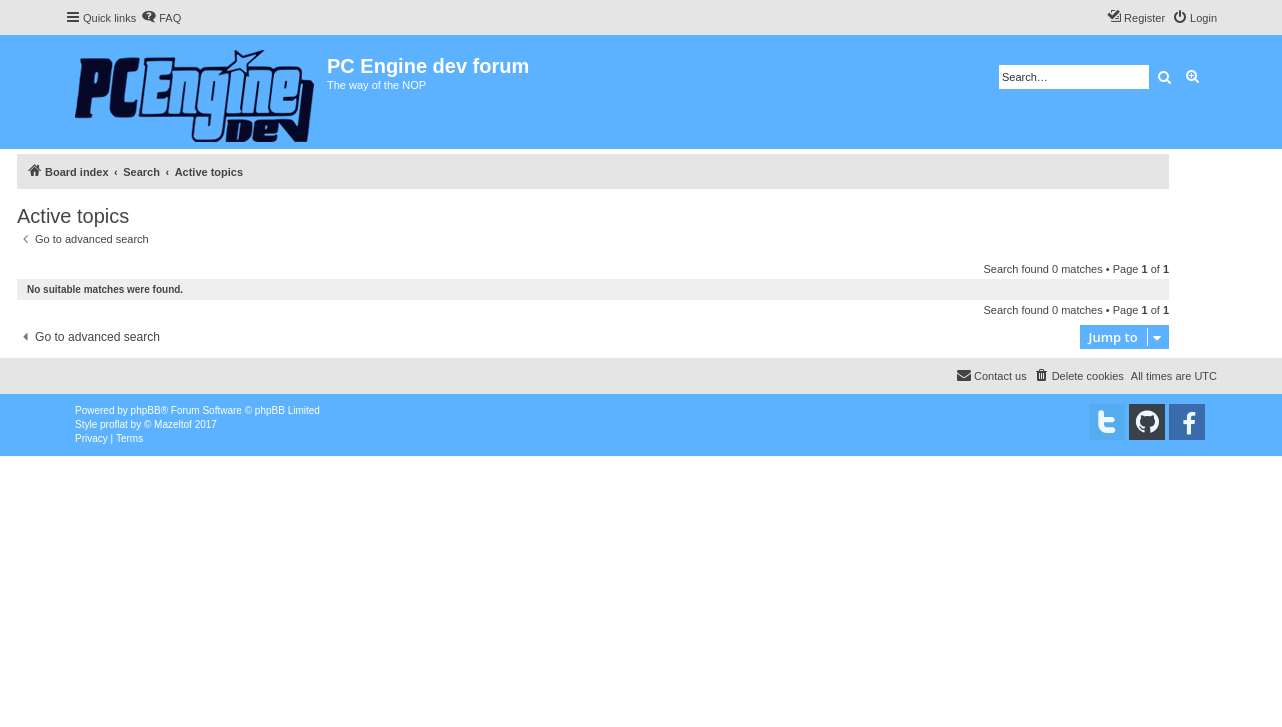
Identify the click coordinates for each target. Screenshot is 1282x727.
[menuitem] (161, 18)
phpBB (146, 410)
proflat (114, 424)
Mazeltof (173, 424)
